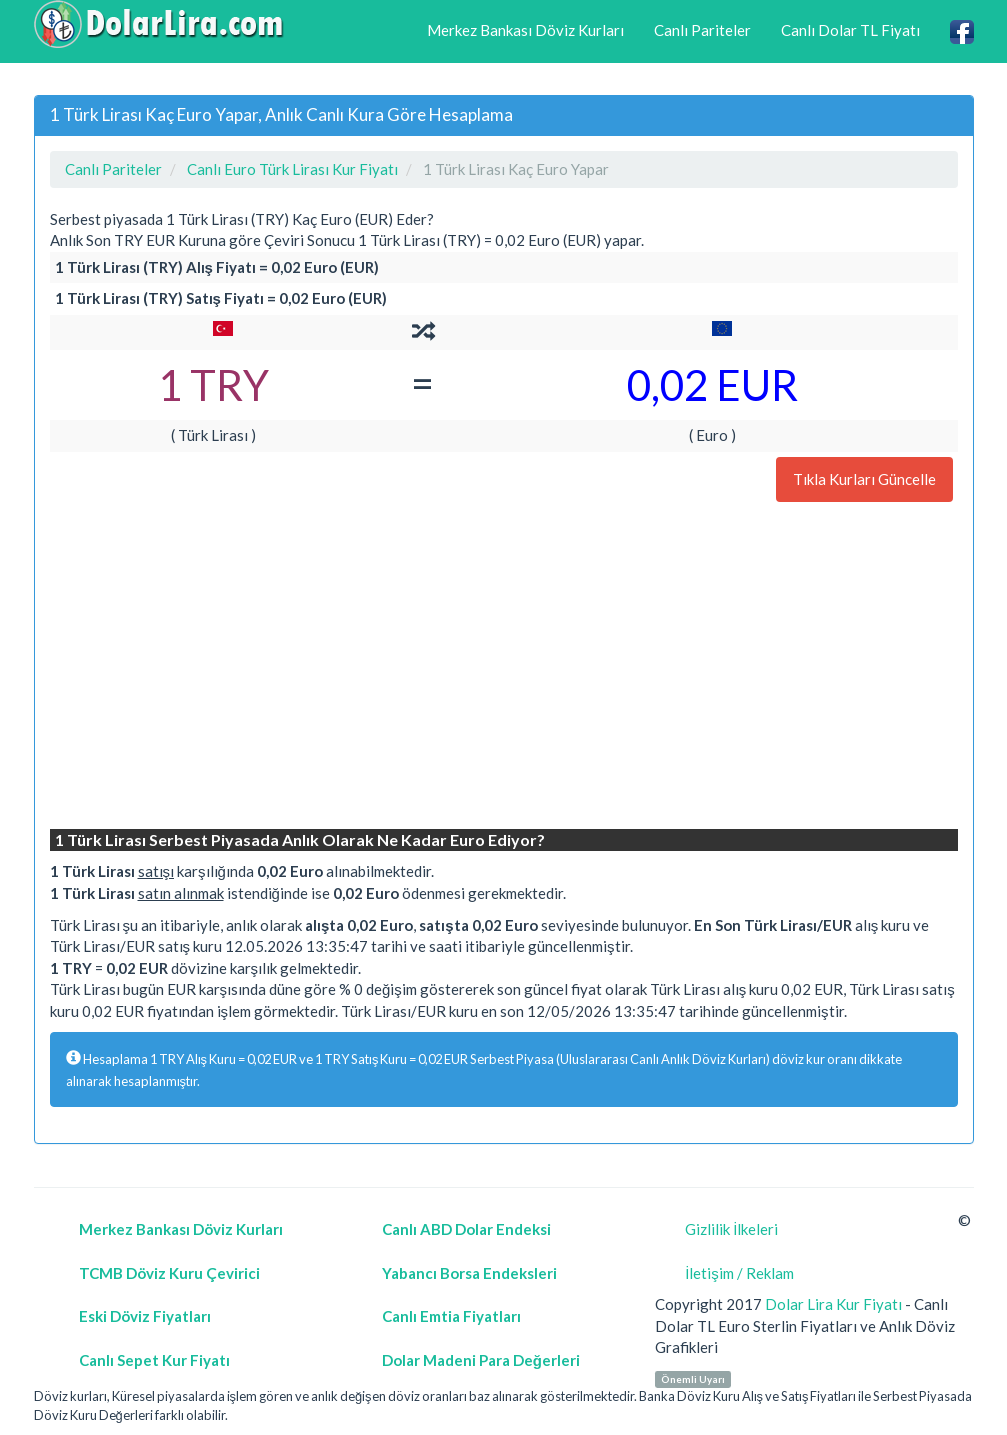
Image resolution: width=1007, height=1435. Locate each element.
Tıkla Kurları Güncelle (864, 479)
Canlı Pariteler (702, 30)
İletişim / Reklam (739, 1273)
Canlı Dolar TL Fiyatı (850, 30)
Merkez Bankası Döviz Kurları (525, 30)
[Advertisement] (504, 668)
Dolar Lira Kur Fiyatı (833, 1304)
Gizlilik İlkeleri (731, 1229)
